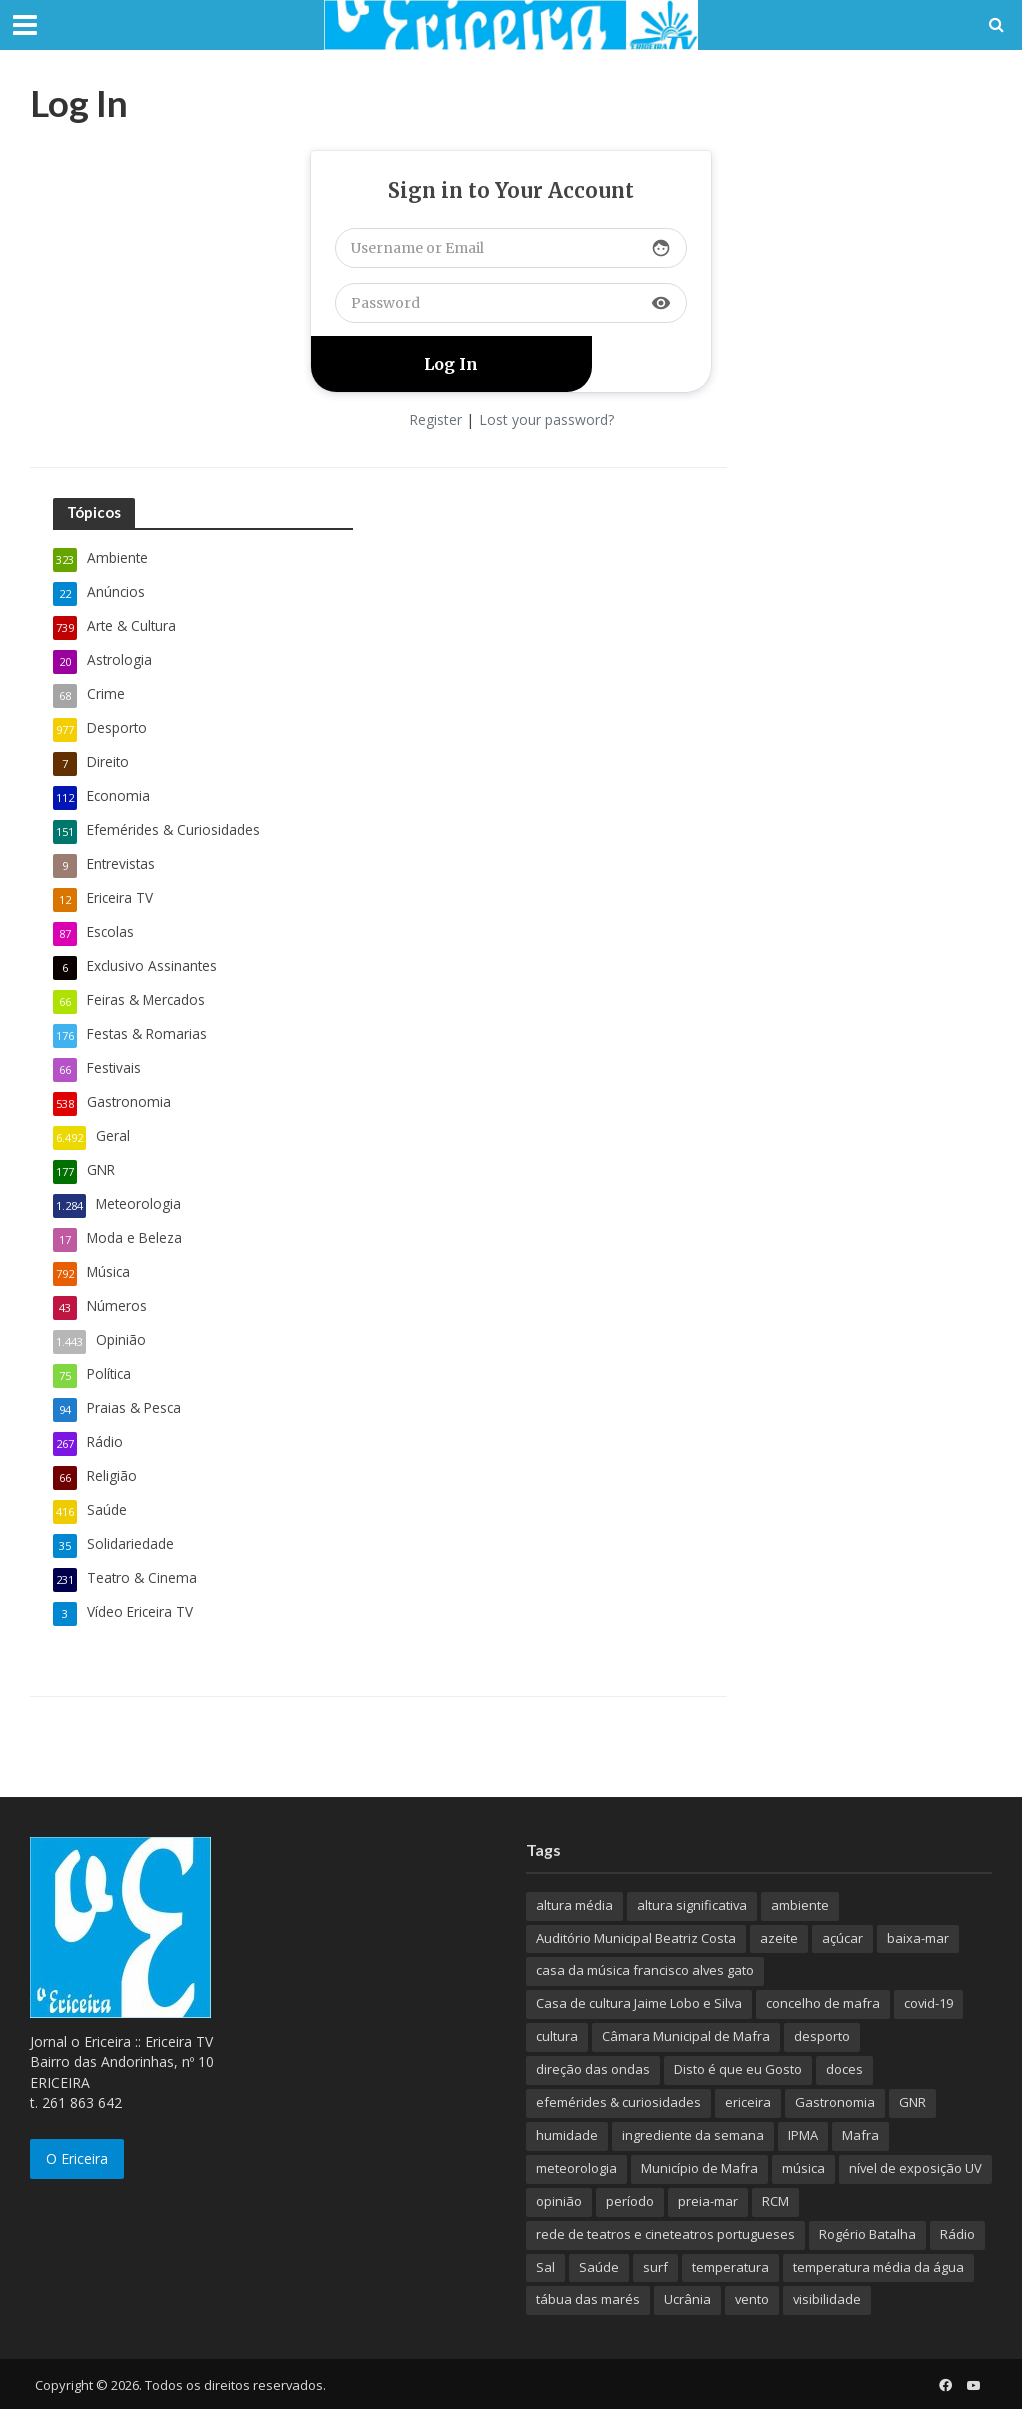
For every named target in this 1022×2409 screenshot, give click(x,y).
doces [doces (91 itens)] (844, 2069)
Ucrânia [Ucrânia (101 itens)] (687, 2299)
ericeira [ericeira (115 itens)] (748, 2102)
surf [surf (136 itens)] (655, 2267)
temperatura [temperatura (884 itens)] (730, 2267)
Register (435, 419)
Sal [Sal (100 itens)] (545, 2267)
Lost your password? (546, 419)
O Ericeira (77, 2158)
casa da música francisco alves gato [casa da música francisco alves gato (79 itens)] (645, 1970)
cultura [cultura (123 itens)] (557, 2036)
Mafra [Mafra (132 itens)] (860, 2135)
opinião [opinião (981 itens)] (559, 2201)
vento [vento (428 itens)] (752, 2299)
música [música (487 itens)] (803, 2168)
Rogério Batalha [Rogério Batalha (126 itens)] (867, 2234)
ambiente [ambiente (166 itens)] (800, 1905)
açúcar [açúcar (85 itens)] (842, 1938)
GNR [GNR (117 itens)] (912, 2102)
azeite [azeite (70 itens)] (779, 1938)
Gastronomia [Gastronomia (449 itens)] (835, 2102)
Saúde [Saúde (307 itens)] (599, 2267)
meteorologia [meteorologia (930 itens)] (576, 2168)
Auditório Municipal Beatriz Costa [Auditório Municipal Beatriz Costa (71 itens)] (636, 1938)
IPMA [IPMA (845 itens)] (803, 2135)
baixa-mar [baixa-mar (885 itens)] (918, 1938)
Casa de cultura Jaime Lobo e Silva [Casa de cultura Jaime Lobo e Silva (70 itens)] (639, 2003)
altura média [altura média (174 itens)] (574, 1905)
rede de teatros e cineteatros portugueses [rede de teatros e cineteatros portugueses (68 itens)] (665, 2234)
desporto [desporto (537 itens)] (822, 2036)
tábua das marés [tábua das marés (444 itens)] (588, 2299)
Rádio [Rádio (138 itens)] (957, 2234)
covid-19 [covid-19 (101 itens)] (928, 2003)
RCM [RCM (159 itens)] (775, 2201)
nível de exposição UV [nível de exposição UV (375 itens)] (915, 2168)
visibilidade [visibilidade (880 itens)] (827, 2299)
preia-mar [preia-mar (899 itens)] (708, 2201)
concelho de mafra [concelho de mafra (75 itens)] (823, 2003)
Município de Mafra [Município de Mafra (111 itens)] (699, 2168)
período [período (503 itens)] (630, 2201)
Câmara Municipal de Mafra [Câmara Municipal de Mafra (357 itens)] (686, 2036)
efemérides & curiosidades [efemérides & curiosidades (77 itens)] (618, 2102)
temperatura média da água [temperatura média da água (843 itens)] (878, 2267)
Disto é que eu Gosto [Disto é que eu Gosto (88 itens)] (738, 2069)
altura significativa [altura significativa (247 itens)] (692, 1905)
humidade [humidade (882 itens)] (567, 2135)
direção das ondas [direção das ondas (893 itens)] (593, 2069)
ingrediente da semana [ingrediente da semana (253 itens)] (693, 2135)
